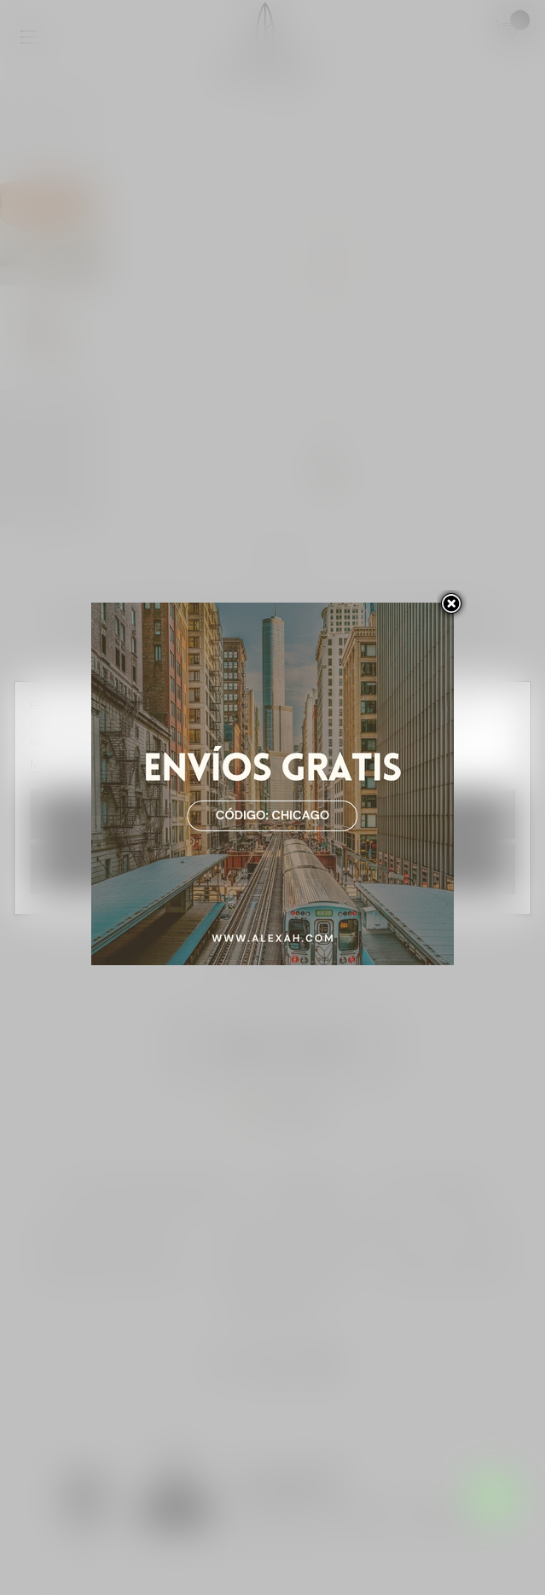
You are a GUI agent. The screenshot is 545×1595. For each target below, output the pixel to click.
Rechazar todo (272, 814)
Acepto (272, 868)
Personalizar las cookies (206, 764)
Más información (79, 764)
